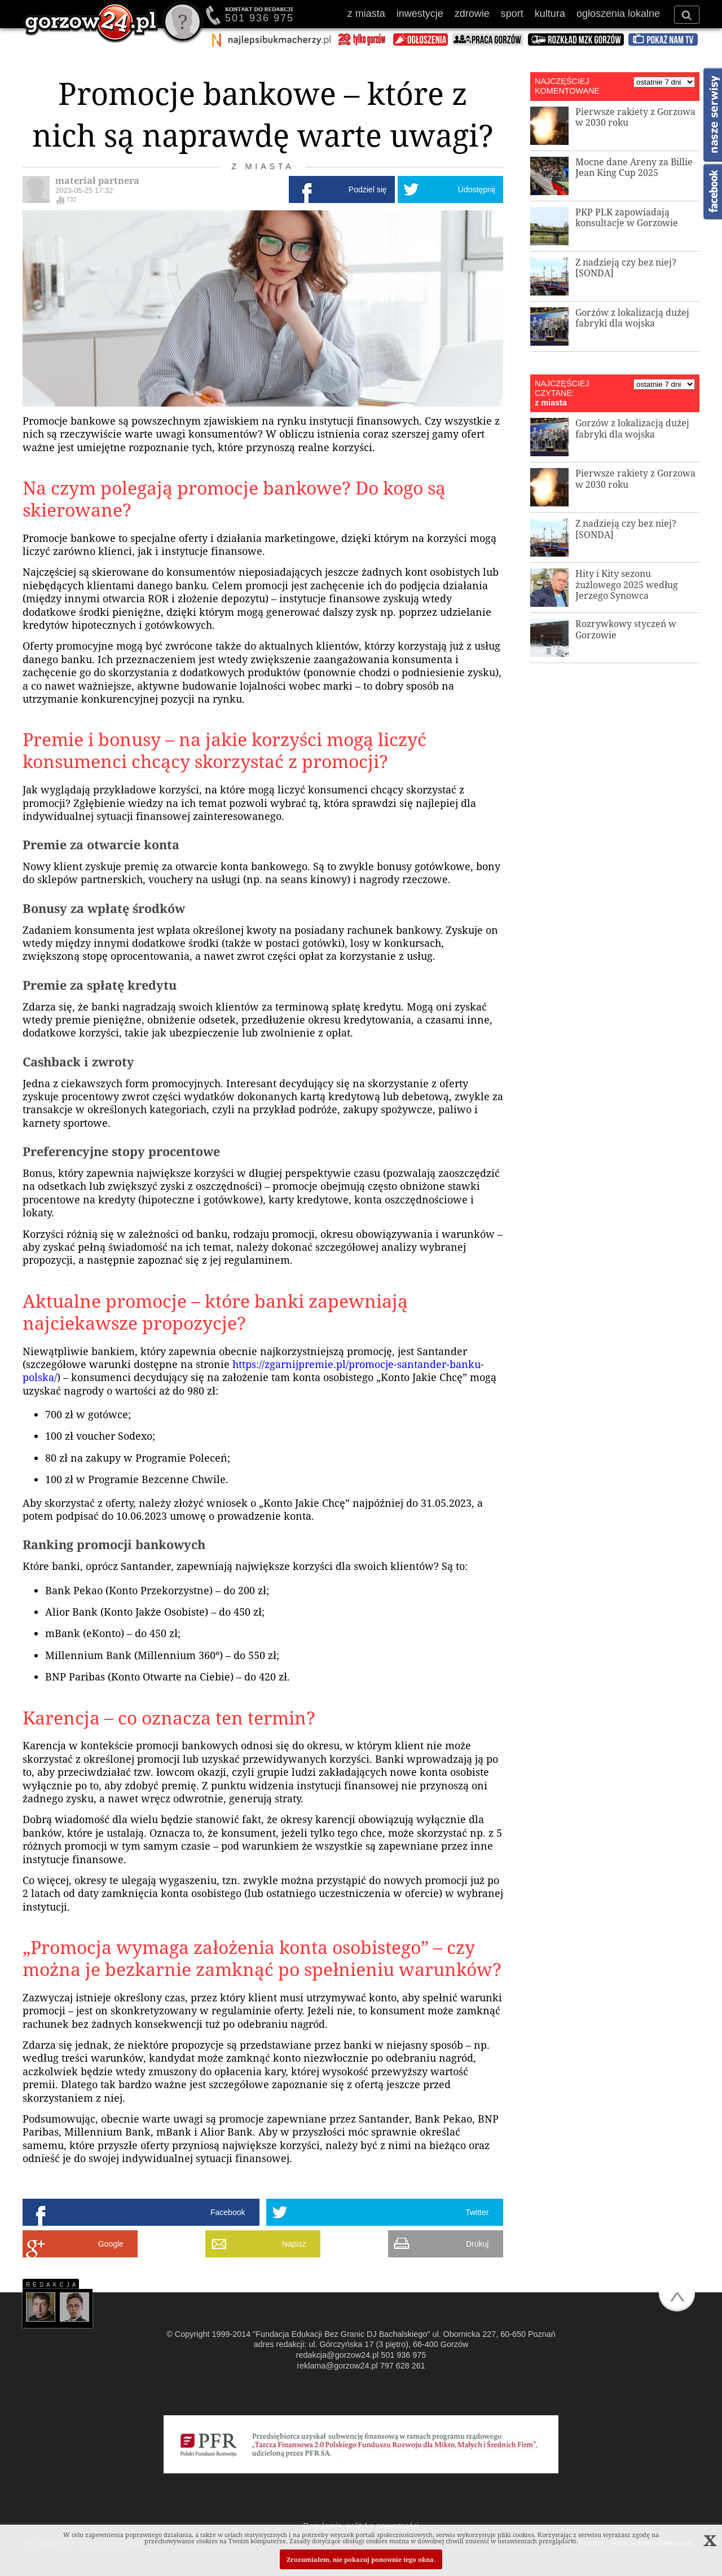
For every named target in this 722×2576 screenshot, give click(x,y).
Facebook (227, 2212)
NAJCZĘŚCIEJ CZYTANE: (562, 388)
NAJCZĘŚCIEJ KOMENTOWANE (567, 86)
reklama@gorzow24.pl (337, 2365)
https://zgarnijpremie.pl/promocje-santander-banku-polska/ (253, 1370)
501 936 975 (259, 18)
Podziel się (368, 189)
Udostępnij (476, 189)
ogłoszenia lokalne (618, 13)
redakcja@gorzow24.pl (337, 2354)
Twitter (476, 2212)
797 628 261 (402, 2365)
